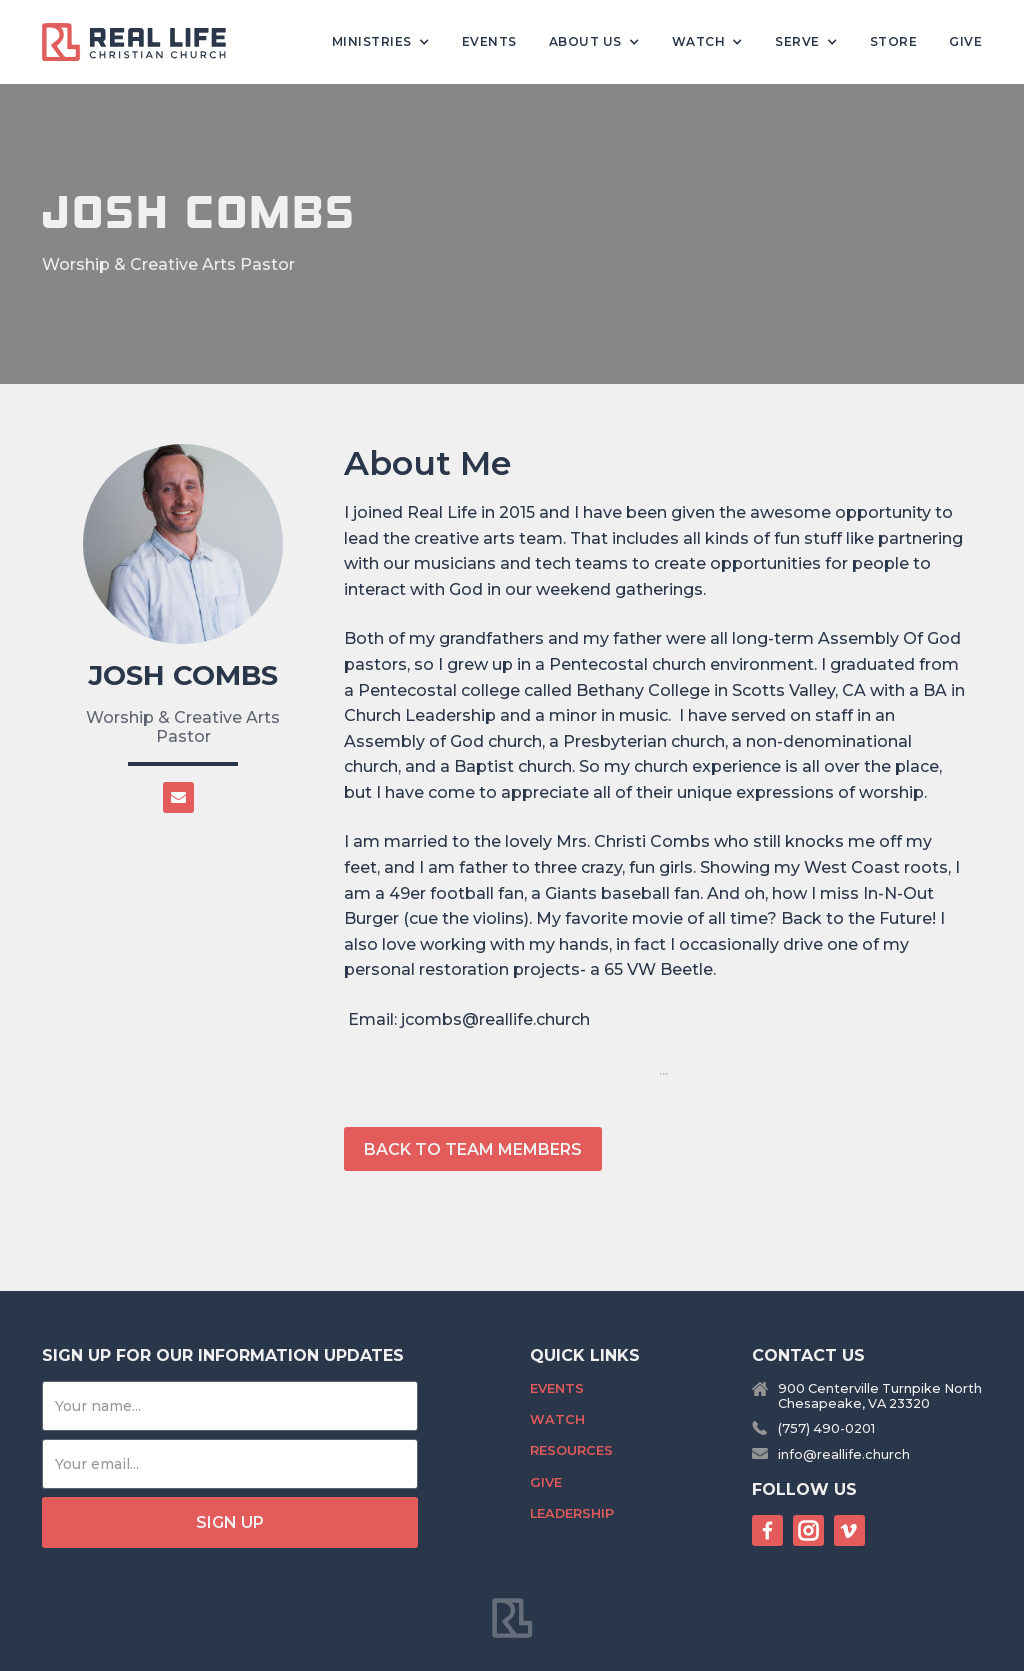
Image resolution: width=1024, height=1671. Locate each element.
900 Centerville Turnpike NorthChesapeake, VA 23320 (880, 1396)
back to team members (473, 1149)
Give (965, 41)
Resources (571, 1450)
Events (489, 41)
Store (894, 41)
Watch (557, 1419)
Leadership (572, 1513)
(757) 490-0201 (826, 1428)
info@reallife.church (844, 1454)
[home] (142, 42)
